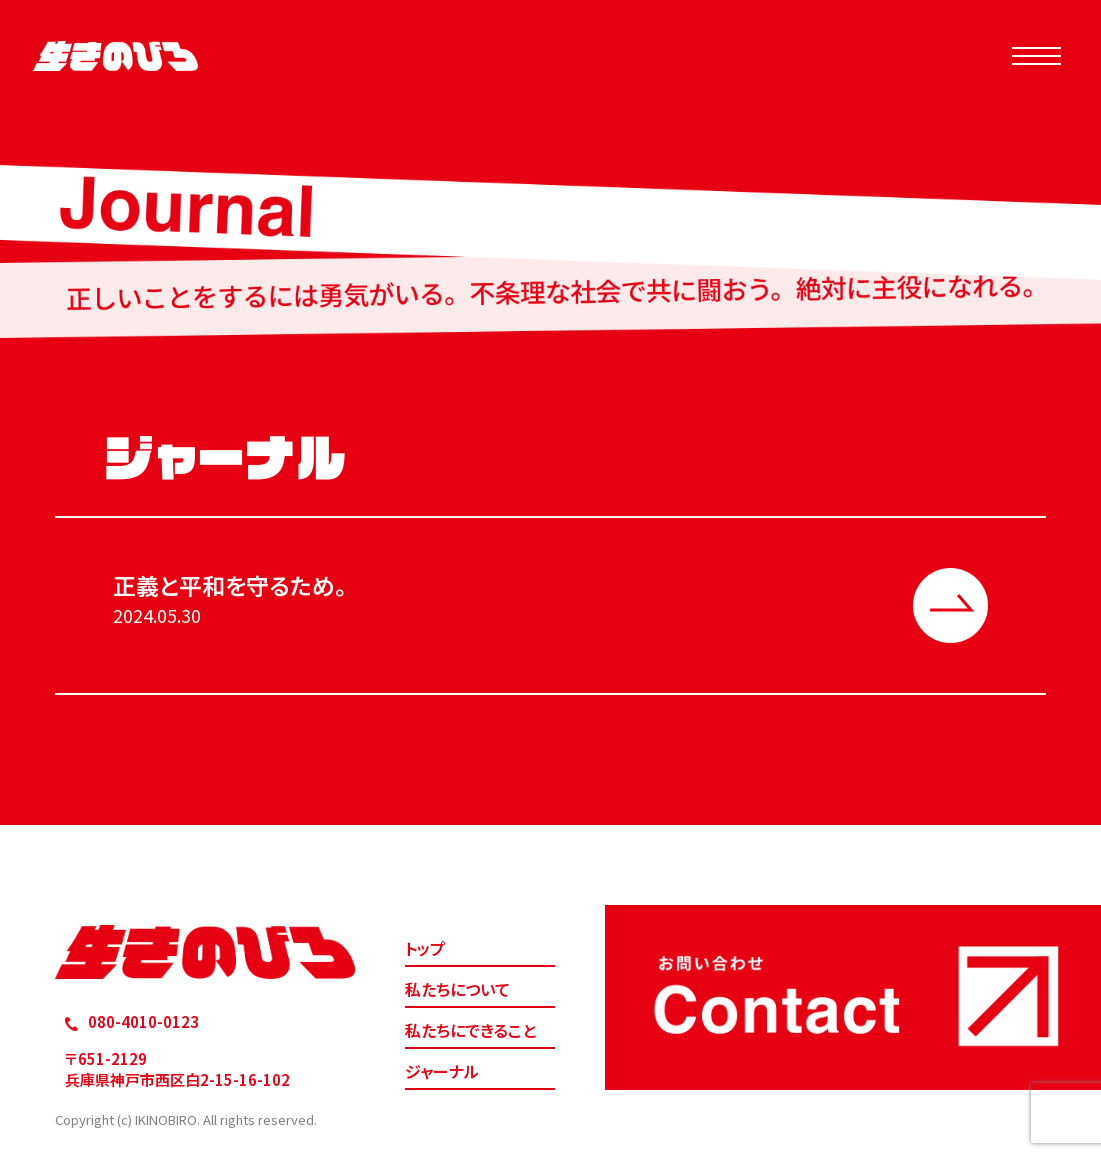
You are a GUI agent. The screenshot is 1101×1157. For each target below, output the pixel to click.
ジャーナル (442, 1071)
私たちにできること (470, 1030)
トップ (425, 948)
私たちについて (457, 989)
